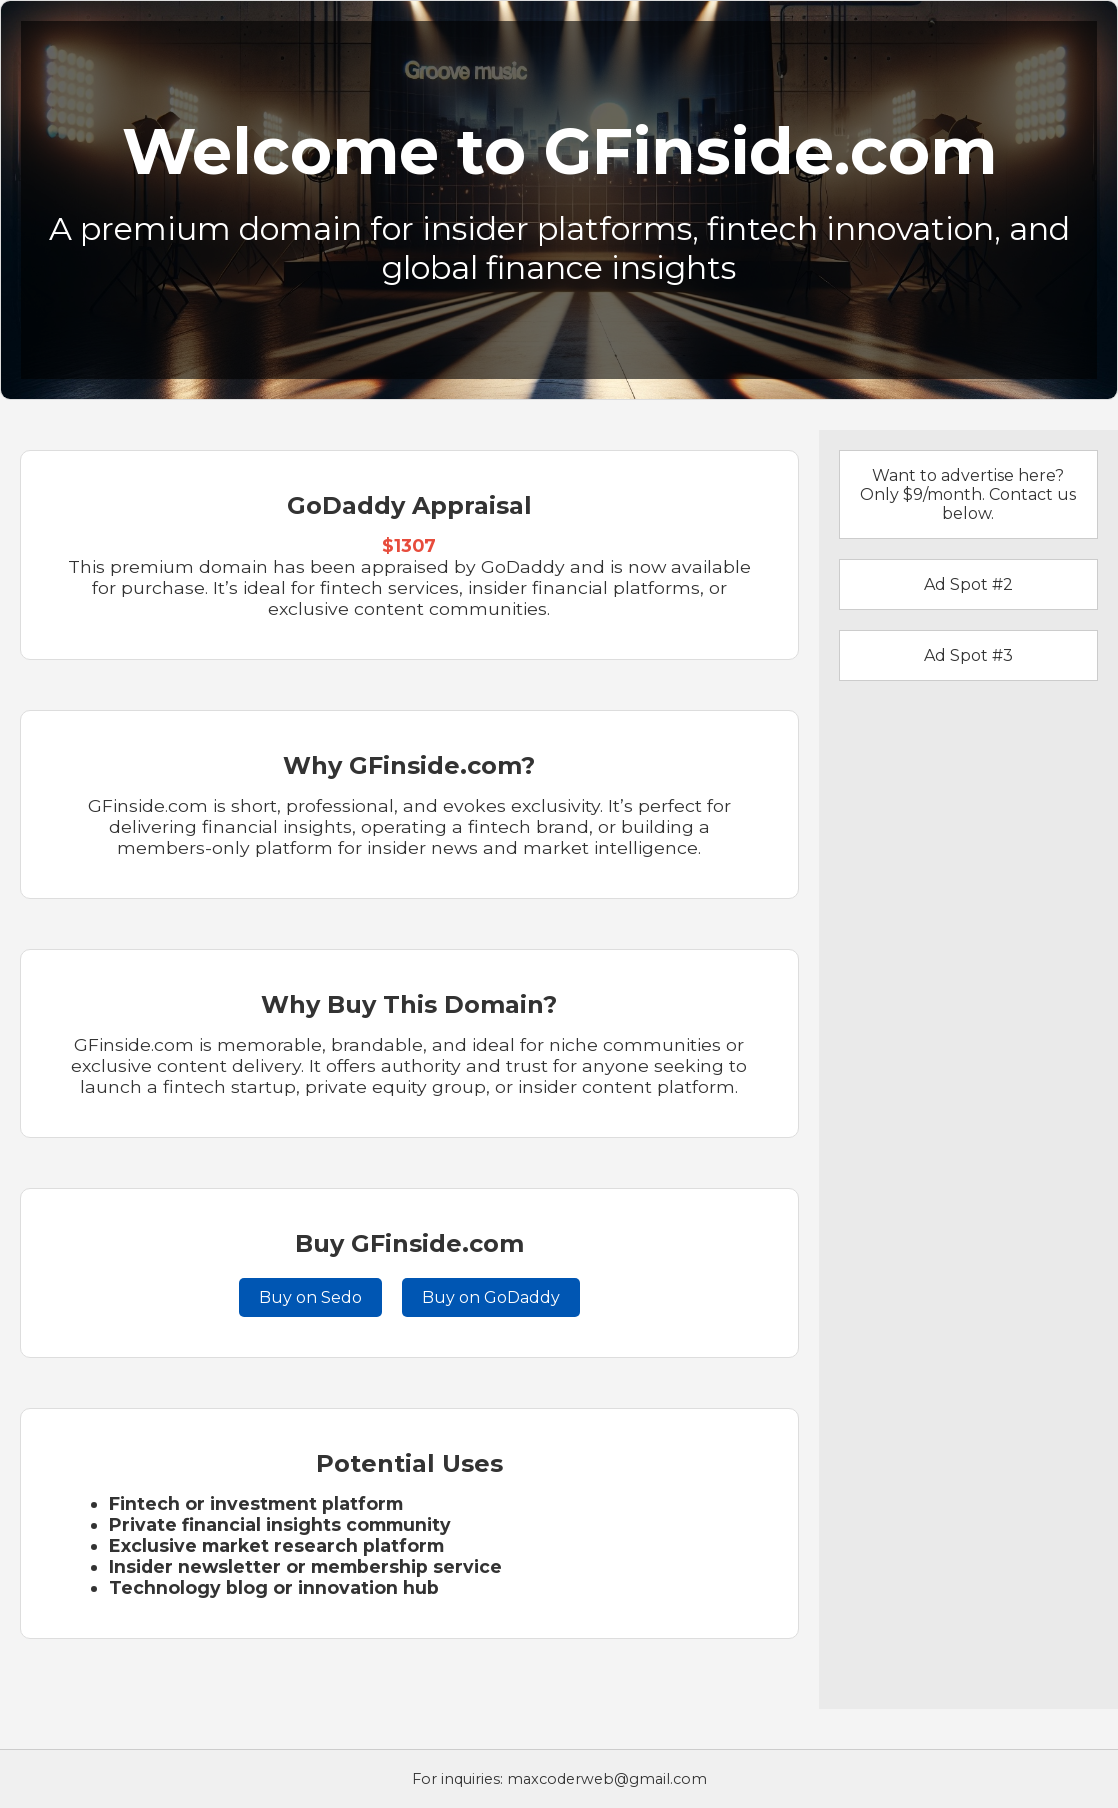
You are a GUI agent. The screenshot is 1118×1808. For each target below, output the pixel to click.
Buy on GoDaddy (491, 1297)
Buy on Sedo (310, 1297)
